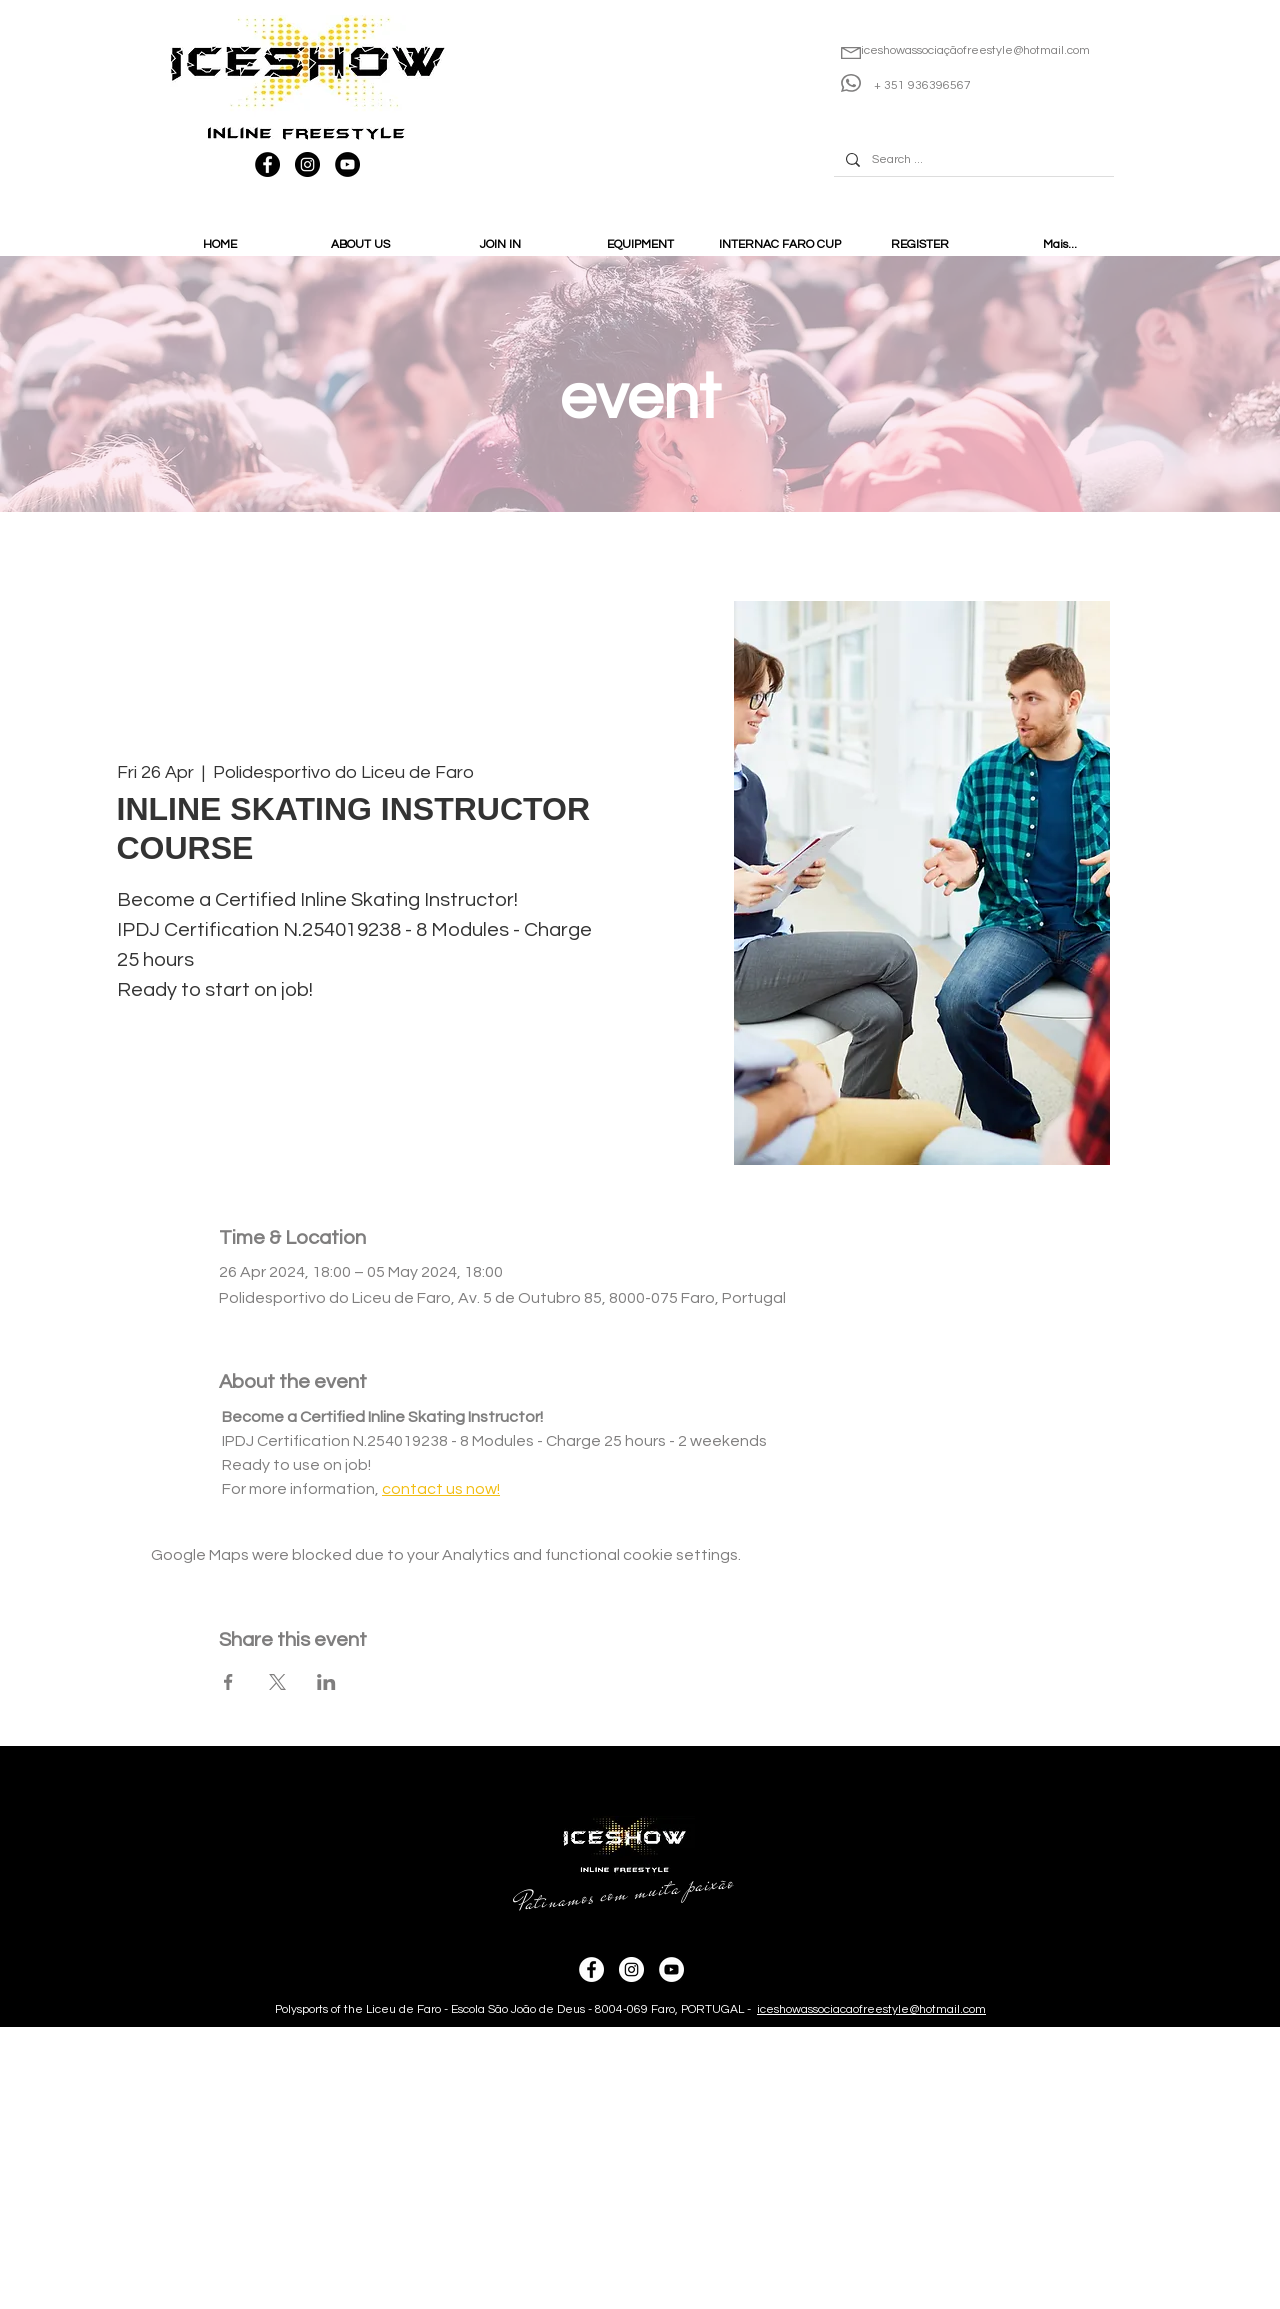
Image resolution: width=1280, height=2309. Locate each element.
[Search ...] (972, 160)
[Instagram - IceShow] (307, 164)
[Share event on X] (277, 1682)
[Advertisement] (600, 2167)
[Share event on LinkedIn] (326, 1682)
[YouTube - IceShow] (347, 164)
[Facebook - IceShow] (267, 164)
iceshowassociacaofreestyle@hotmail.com (871, 2009)
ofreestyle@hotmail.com (1023, 50)
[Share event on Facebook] (228, 1682)
